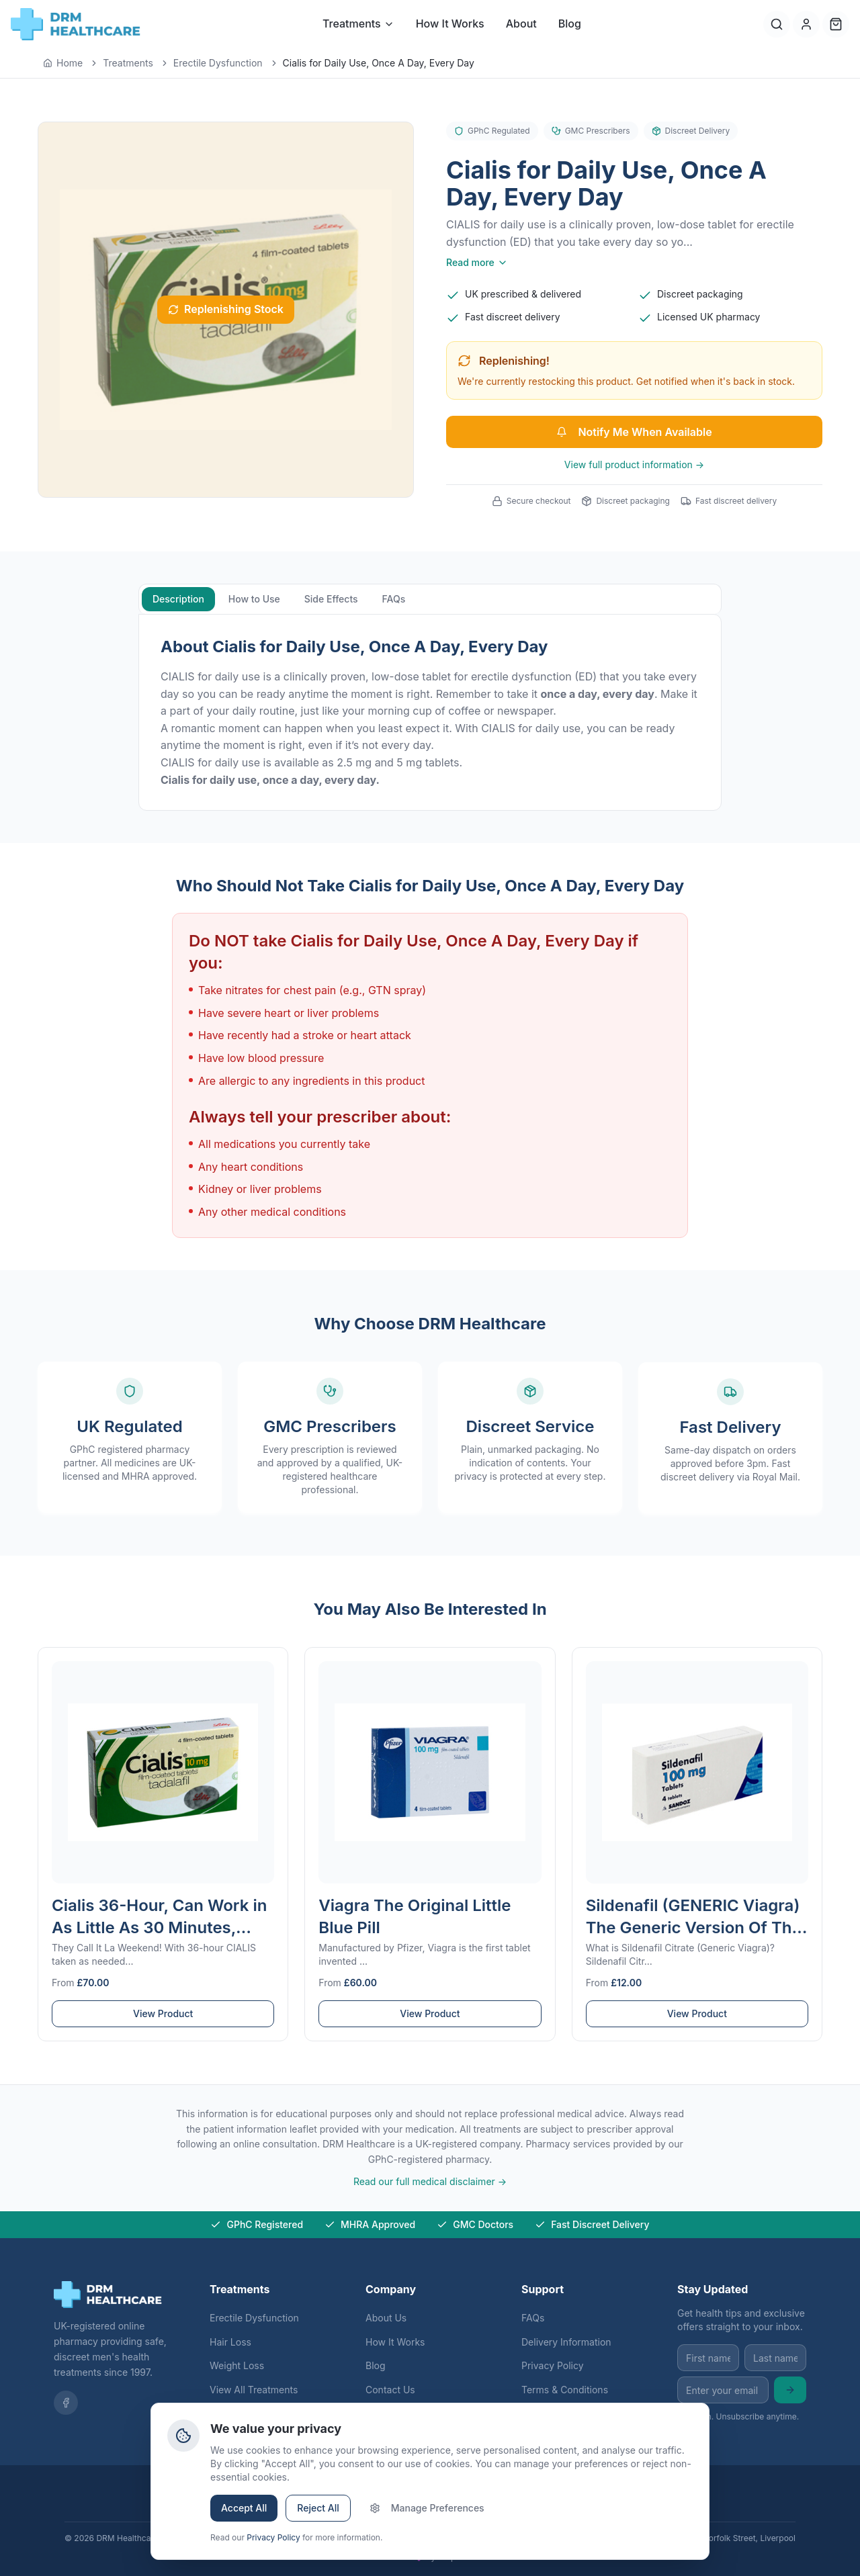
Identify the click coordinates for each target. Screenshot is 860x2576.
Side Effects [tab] (331, 601)
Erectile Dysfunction (254, 2317)
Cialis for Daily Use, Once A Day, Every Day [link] (378, 63)
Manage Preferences (427, 2508)
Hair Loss (230, 2342)
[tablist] (430, 601)
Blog (569, 23)
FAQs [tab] (394, 601)
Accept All (244, 2508)
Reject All (318, 2508)
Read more (477, 262)
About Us (386, 2317)
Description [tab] (178, 601)
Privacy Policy (552, 2365)
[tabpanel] (430, 714)
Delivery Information (566, 2342)
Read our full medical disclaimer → (430, 2181)
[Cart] (835, 24)
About (521, 23)
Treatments (358, 23)
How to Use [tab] (254, 601)
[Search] (776, 24)
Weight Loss (237, 2365)
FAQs (532, 2317)
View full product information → (634, 464)
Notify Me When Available (634, 432)
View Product (163, 2023)
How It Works (450, 23)
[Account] (806, 24)
